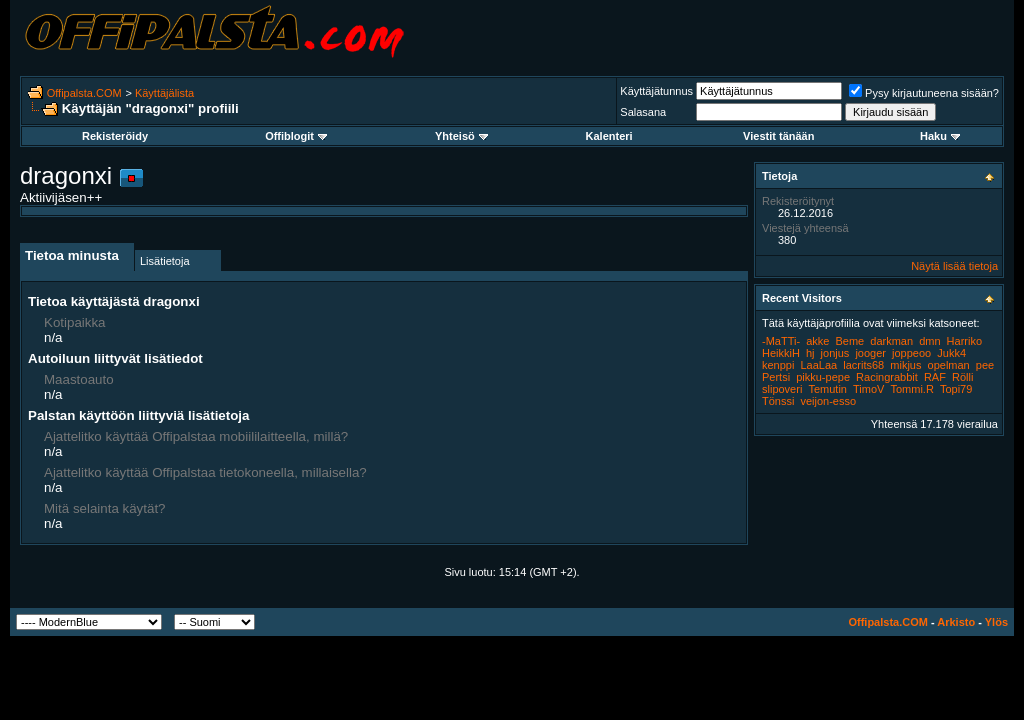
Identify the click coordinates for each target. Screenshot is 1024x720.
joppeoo (911, 353)
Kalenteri (609, 136)
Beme (849, 341)
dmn (929, 341)
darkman (891, 341)
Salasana (643, 112)
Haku (940, 136)
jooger (870, 353)
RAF (935, 377)
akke (817, 341)
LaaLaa (818, 365)
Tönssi (778, 401)
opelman (949, 365)
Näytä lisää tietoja (954, 266)
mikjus (905, 365)
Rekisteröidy (115, 136)
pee (985, 365)
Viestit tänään (778, 136)
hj (810, 353)
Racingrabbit (887, 377)
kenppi (778, 365)
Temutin (827, 389)
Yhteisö (461, 136)
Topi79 (956, 389)
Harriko (964, 341)
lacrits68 (863, 365)
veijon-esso (828, 401)
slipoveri (782, 389)
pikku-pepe (823, 377)
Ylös (996, 622)
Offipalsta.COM (84, 93)
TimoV (868, 389)
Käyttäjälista (164, 93)
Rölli (962, 377)
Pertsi (776, 377)
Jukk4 (951, 353)
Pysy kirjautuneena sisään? (924, 93)
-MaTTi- (781, 341)
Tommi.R (911, 389)
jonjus (835, 353)
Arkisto (956, 622)
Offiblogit (296, 136)
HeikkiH (781, 353)
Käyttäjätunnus (656, 91)
